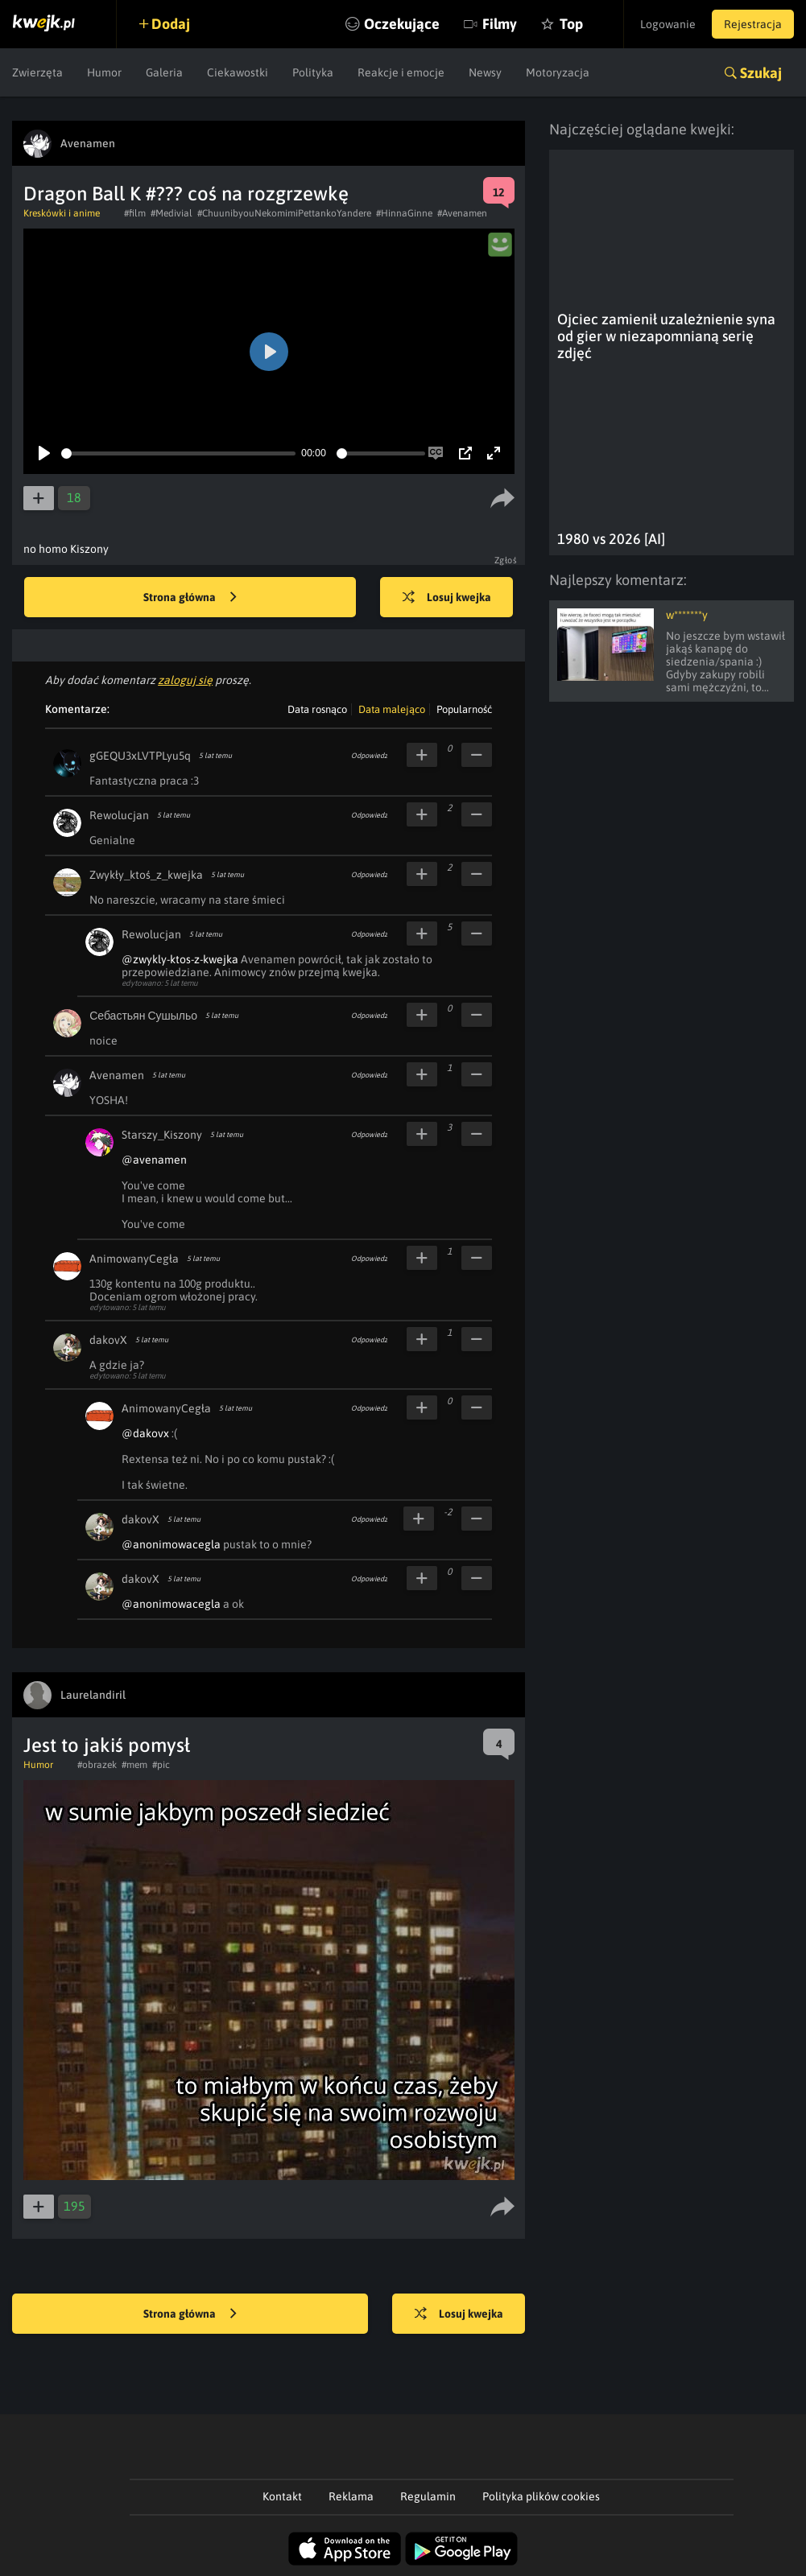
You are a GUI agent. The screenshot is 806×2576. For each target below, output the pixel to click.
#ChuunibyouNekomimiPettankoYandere (284, 213)
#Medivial (171, 213)
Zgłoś (506, 560)
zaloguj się (185, 680)
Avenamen (116, 1075)
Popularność (464, 709)
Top (571, 23)
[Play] (44, 453)
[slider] (178, 453)
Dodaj (170, 23)
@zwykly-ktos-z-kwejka (180, 959)
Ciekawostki (237, 72)
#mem (134, 1764)
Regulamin (428, 2496)
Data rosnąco (317, 709)
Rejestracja (753, 24)
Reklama (351, 2496)
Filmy (499, 23)
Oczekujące (402, 23)
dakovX (108, 1339)
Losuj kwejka (447, 598)
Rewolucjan (119, 815)
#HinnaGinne (404, 213)
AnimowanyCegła (134, 1258)
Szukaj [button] (761, 72)
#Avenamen (462, 213)
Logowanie (668, 24)
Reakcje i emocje (401, 72)
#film (135, 213)
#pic (161, 1764)
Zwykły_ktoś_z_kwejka (146, 874)
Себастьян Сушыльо (143, 1015)
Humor (104, 72)
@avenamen (154, 1159)
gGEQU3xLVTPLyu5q (140, 755)
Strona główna (190, 598)
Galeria (164, 72)
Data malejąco (391, 709)
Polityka (312, 72)
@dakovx (145, 1433)
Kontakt (282, 2496)
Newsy (485, 72)
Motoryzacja (557, 72)
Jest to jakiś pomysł (106, 1745)
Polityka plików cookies (541, 2496)
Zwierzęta (37, 72)
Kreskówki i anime (61, 213)
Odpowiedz (369, 756)
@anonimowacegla (171, 1544)
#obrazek (97, 1764)
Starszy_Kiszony (162, 1134)
